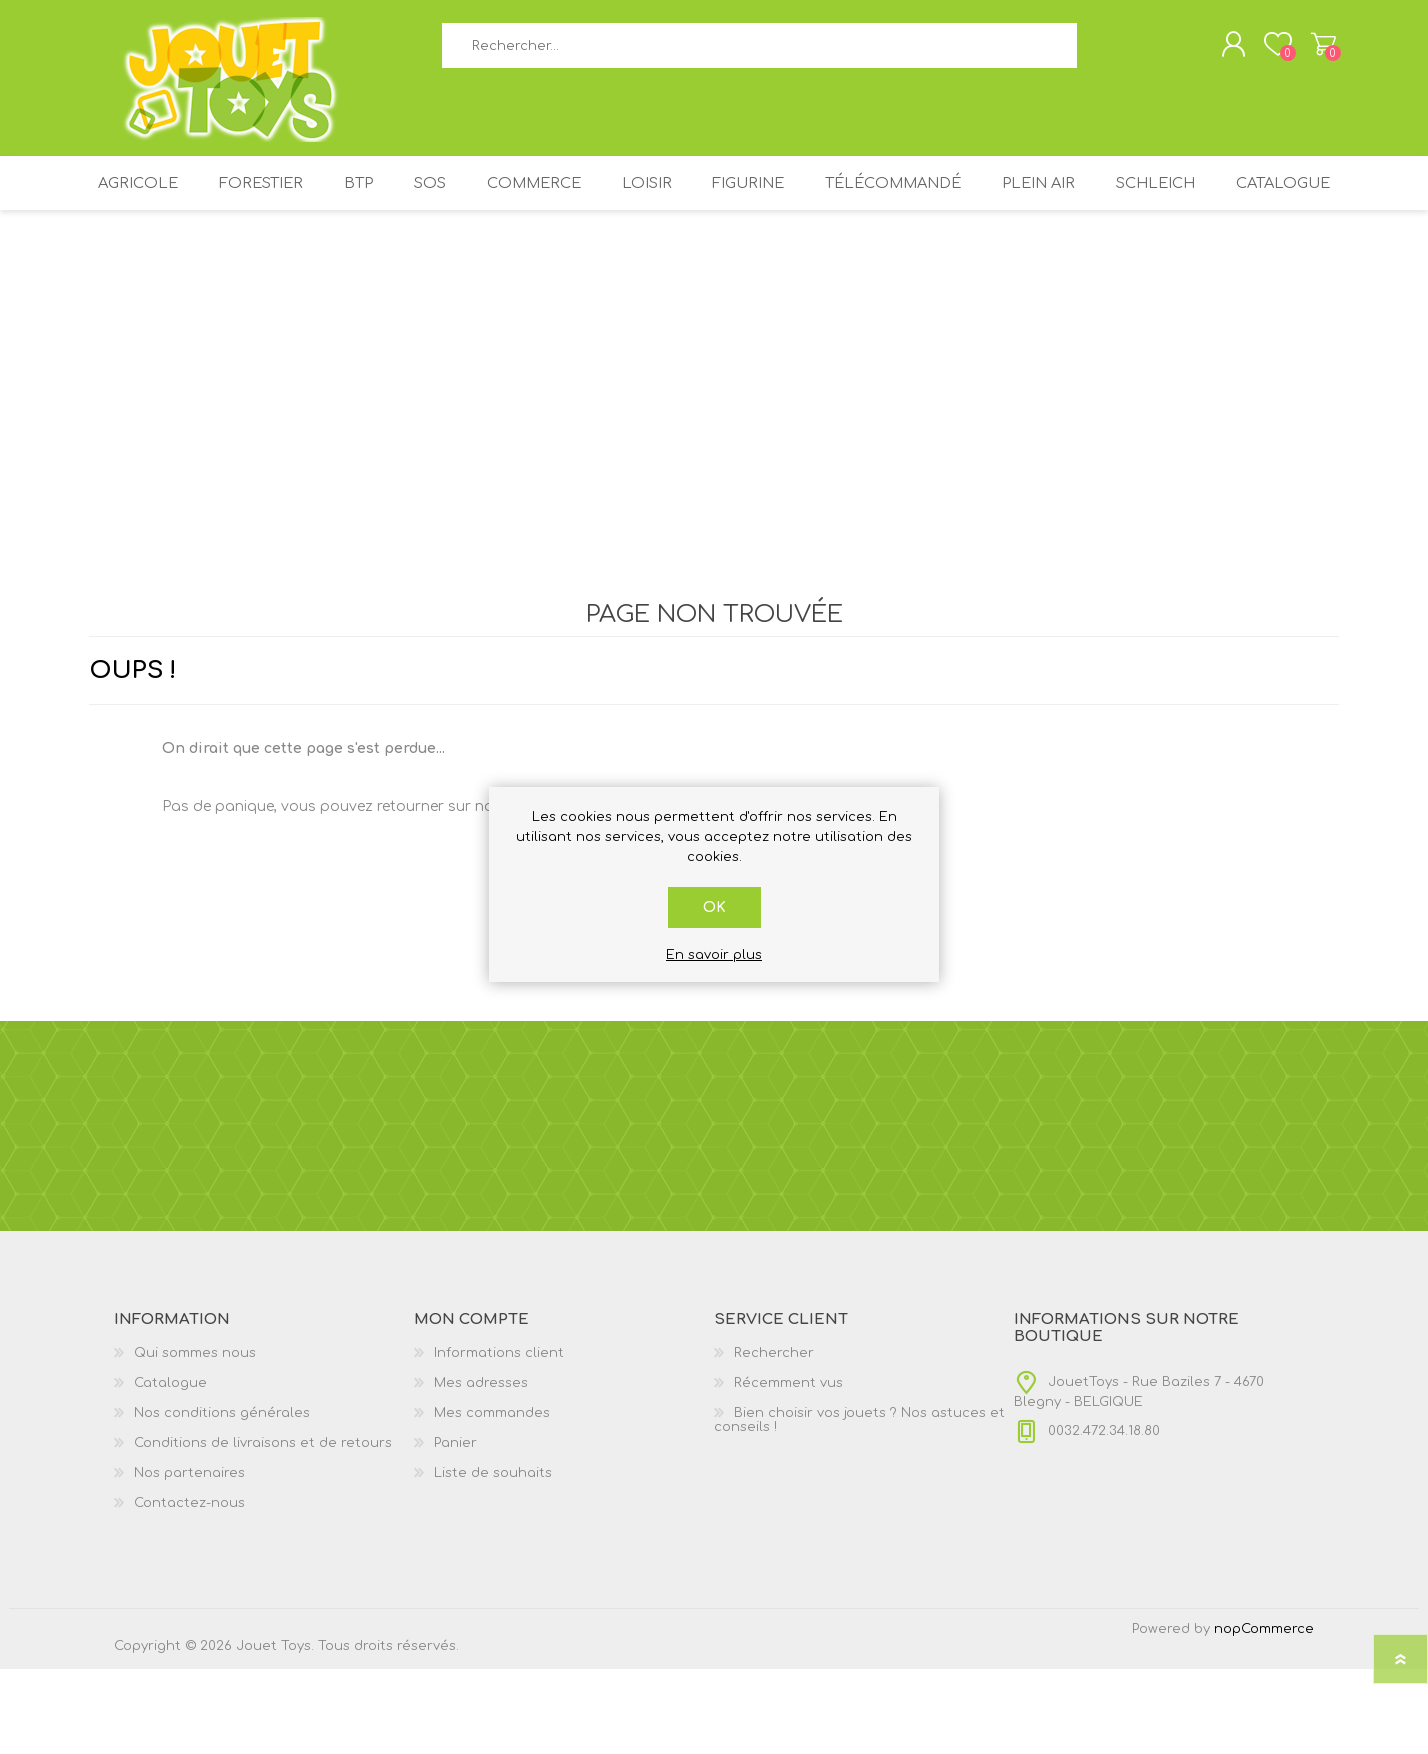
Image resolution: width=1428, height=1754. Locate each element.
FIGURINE (826, 197)
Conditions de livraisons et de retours (263, 1528)
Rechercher (1099, 50)
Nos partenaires (189, 1558)
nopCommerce (1264, 1714)
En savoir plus (714, 955)
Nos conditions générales (222, 1498)
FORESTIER (302, 197)
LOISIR (717, 197)
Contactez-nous (189, 1588)
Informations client (499, 1438)
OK (714, 907)
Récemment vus (788, 1468)
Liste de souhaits (493, 1558)
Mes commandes (492, 1498)
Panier (1316, 49)
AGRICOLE (173, 197)
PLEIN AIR (1130, 197)
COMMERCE (598, 197)
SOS (486, 197)
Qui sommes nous (195, 1438)
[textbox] (759, 50)
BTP (407, 197)
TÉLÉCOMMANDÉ (978, 197)
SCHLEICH (1255, 197)
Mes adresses (481, 1468)
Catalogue (714, 262)
